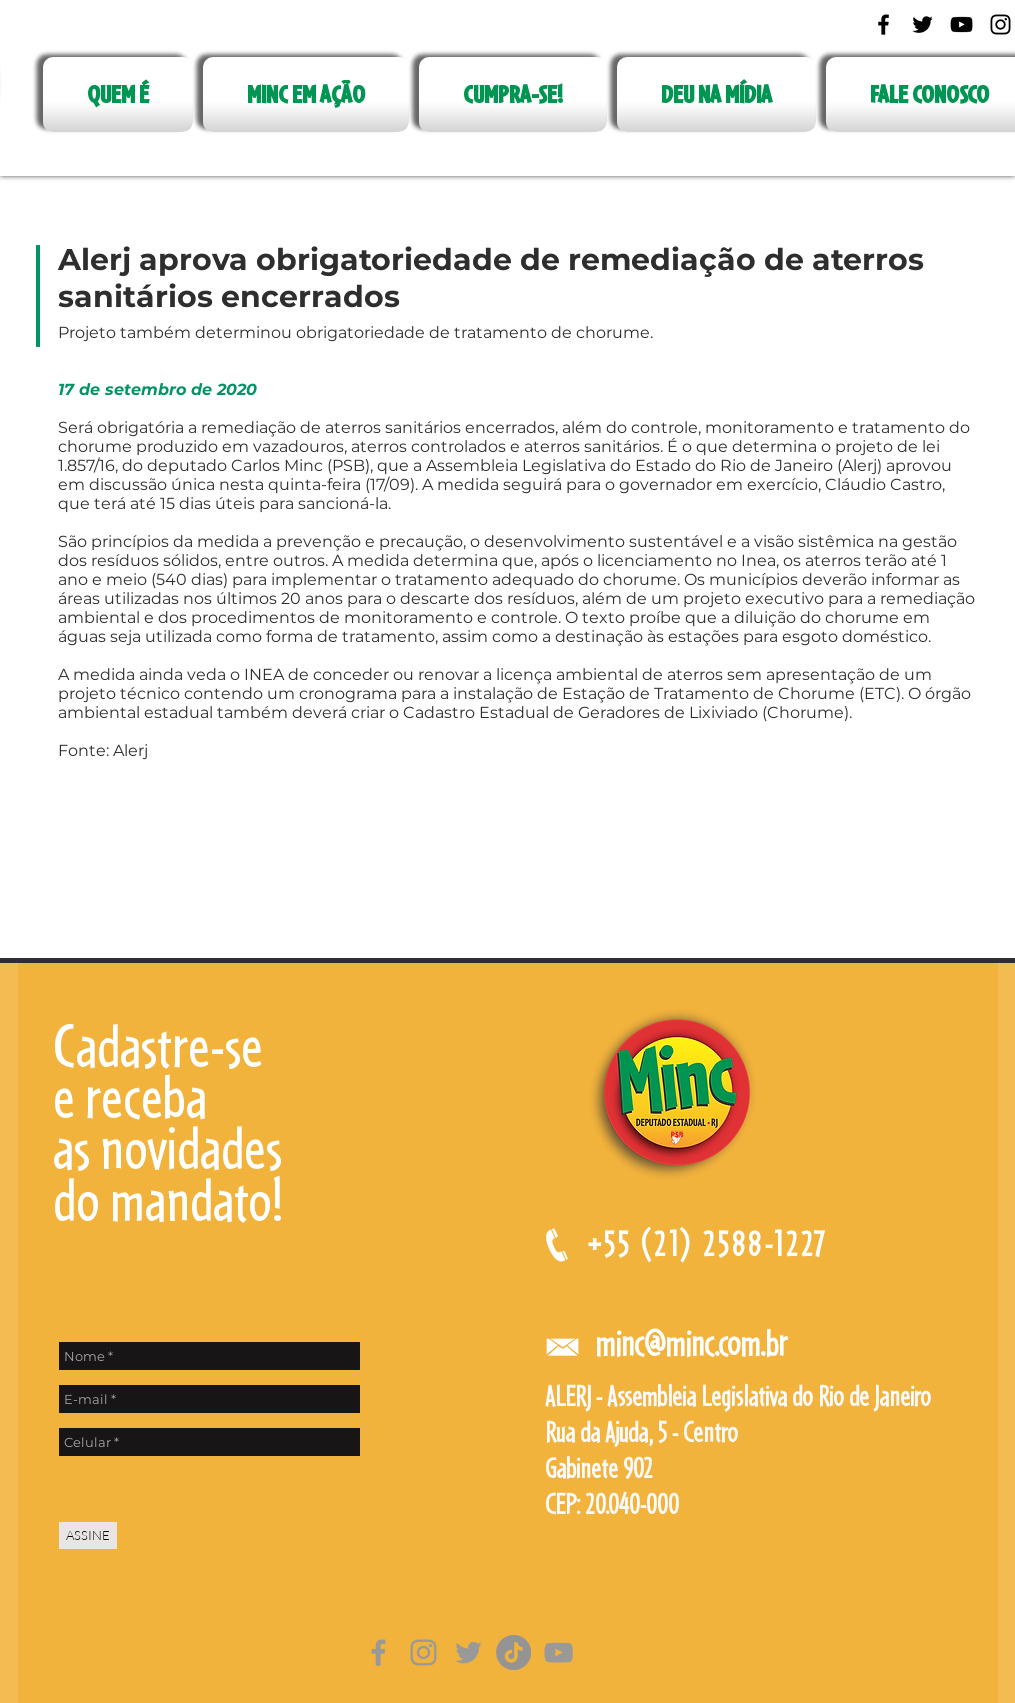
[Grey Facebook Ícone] (378, 1652)
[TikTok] (513, 1652)
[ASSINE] (88, 1535)
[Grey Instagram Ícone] (423, 1652)
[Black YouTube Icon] (961, 24)
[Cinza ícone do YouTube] (558, 1652)
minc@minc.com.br (691, 1343)
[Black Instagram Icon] (1000, 24)
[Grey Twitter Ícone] (468, 1652)
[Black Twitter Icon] (922, 24)
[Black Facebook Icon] (883, 24)
